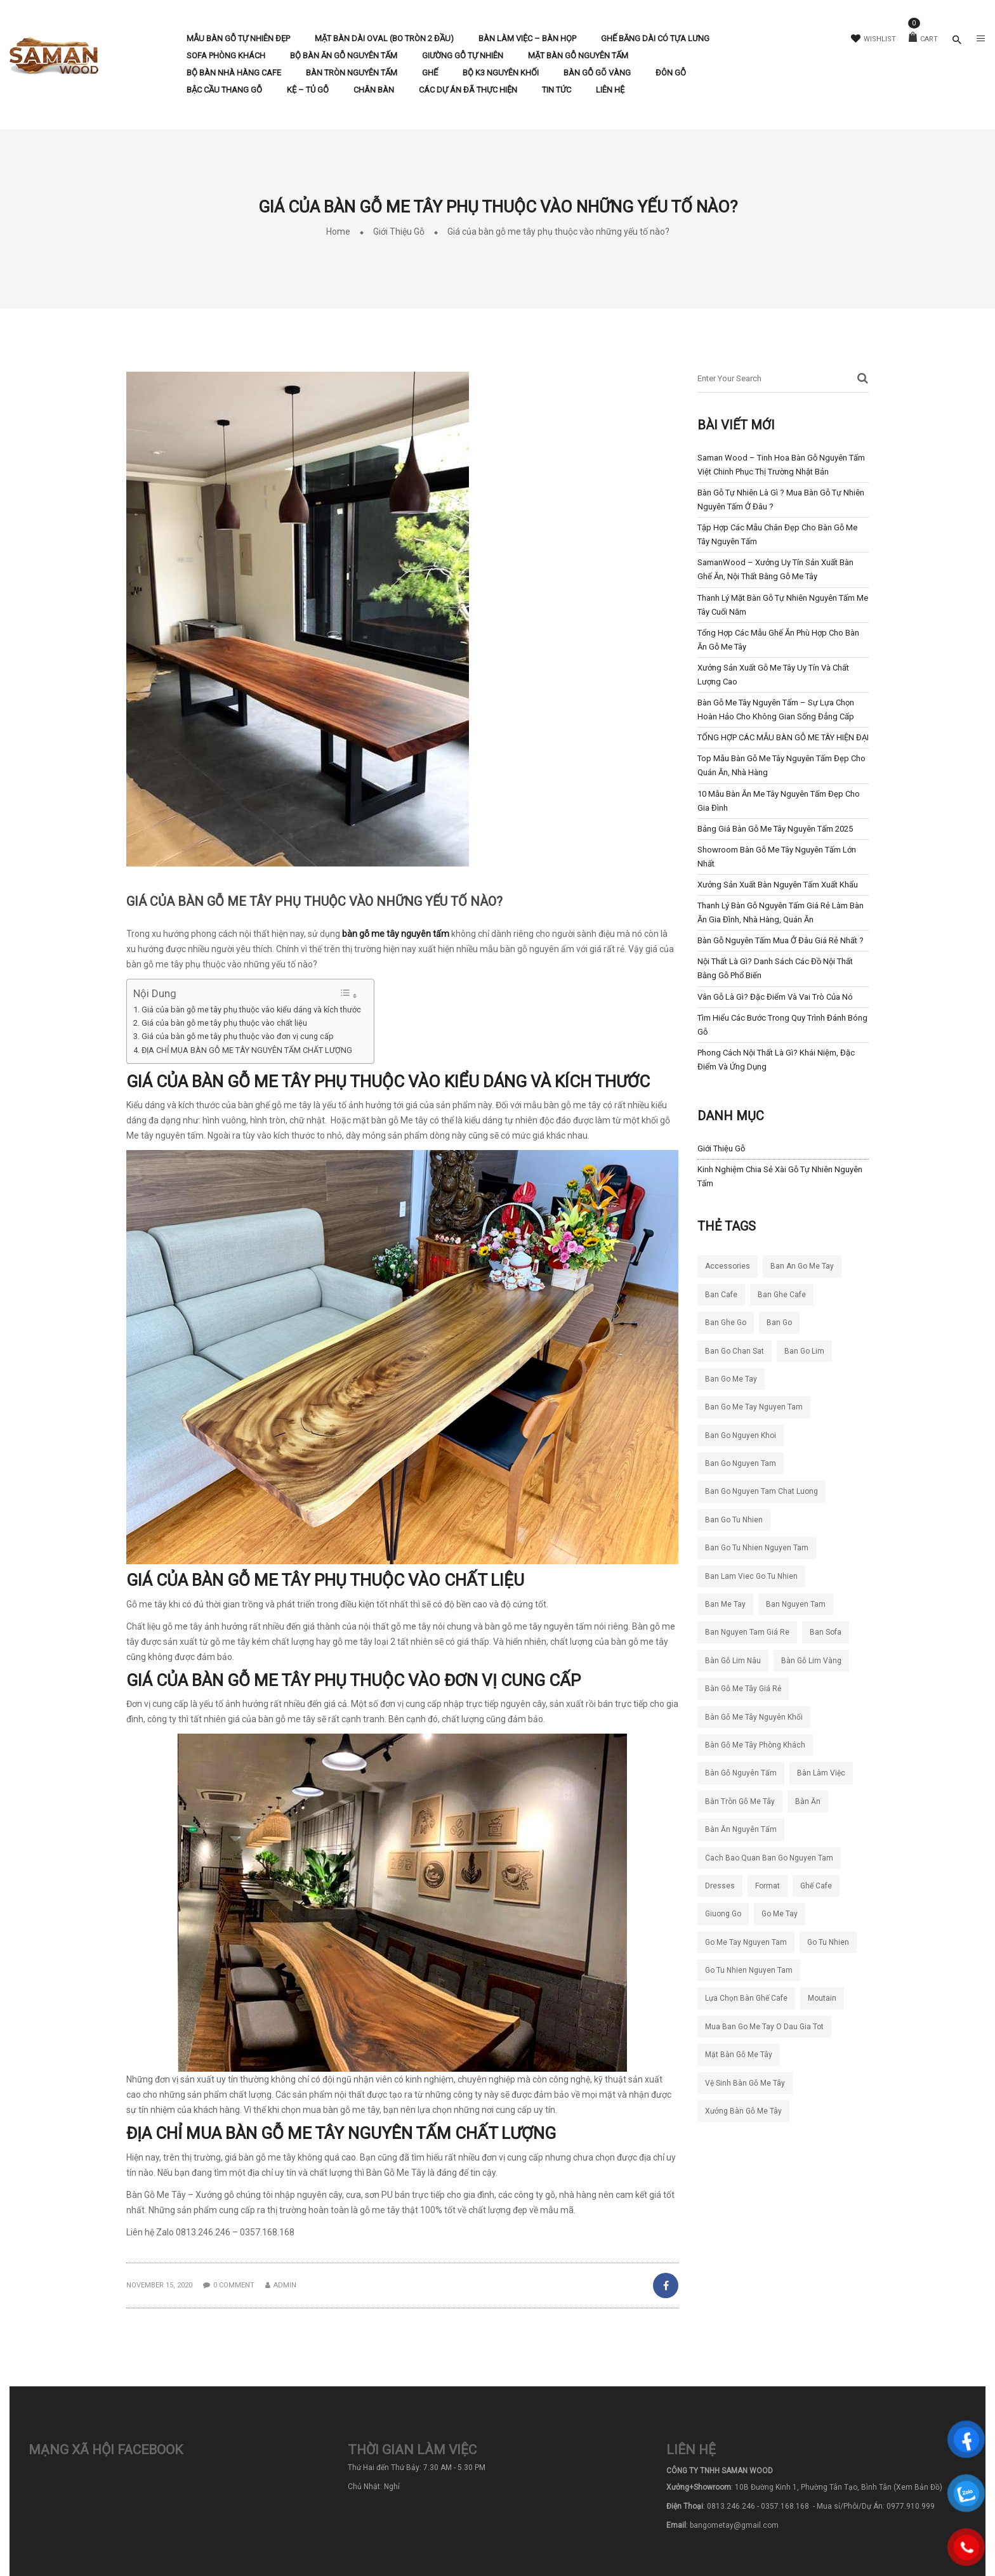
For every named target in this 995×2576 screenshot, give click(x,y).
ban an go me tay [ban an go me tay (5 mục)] (802, 1266)
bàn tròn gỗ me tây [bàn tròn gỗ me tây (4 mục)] (740, 1801)
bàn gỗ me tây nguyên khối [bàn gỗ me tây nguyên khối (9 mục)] (754, 1717)
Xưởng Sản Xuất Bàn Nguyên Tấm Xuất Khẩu (777, 884)
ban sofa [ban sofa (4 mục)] (825, 1632)
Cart (923, 39)
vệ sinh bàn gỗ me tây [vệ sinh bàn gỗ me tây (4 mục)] (745, 2083)
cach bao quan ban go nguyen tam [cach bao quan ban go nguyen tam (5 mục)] (769, 1858)
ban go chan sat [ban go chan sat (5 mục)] (734, 1351)
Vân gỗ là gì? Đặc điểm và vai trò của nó (775, 997)
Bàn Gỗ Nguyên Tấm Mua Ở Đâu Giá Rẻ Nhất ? (780, 940)
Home (338, 231)
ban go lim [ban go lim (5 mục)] (804, 1351)
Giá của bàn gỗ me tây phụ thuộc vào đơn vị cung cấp (238, 1036)
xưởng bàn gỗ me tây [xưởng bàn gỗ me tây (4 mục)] (743, 2111)
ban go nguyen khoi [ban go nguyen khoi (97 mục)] (740, 1435)
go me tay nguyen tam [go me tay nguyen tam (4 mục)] (746, 1942)
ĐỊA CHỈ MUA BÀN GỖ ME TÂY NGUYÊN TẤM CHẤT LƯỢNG (247, 1050)
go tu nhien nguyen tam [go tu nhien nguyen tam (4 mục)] (749, 1970)
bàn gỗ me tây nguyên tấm (395, 934)
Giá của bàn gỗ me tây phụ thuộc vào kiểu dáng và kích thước (251, 1009)
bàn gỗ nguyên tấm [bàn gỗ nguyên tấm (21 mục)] (741, 1773)
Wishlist (873, 39)
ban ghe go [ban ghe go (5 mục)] (725, 1322)
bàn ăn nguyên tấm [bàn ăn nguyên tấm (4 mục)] (741, 1829)
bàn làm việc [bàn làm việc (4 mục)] (821, 1773)
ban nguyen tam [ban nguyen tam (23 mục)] (796, 1604)
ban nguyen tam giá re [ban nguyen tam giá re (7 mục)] (747, 1632)
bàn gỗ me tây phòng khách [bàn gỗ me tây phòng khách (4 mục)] (755, 1745)
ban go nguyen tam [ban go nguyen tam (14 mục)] (740, 1463)
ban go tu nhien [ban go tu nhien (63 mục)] (734, 1519)
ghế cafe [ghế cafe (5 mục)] (816, 1885)
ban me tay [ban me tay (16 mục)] (725, 1604)
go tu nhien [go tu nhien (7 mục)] (828, 1942)
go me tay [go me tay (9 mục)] (779, 1913)
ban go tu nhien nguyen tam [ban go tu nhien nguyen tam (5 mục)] (756, 1547)
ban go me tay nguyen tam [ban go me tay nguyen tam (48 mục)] (754, 1406)
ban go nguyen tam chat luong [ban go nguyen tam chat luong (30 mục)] (761, 1491)
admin (284, 2285)
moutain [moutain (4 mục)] (822, 1998)
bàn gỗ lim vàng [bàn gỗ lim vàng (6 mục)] (811, 1660)
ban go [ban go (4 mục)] (779, 1322)
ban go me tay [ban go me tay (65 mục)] (731, 1379)
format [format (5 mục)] (767, 1885)
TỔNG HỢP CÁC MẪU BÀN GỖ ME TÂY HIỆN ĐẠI (783, 737)
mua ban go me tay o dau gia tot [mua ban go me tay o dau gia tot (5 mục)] (764, 2026)
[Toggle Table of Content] (348, 994)
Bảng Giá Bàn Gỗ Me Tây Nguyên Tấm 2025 (775, 829)
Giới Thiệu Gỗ (399, 231)
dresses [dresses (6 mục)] (720, 1885)
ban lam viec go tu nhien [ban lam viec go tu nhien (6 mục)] (751, 1576)
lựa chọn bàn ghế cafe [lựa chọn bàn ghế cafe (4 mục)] (746, 1998)
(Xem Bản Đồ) (917, 2487)
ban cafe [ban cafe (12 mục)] (721, 1294)
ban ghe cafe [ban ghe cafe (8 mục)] (782, 1294)
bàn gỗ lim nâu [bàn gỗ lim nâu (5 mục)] (733, 1660)
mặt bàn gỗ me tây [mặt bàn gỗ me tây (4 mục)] (738, 2054)
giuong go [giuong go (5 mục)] (723, 1913)
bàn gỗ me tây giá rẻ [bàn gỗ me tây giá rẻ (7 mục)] (743, 1688)
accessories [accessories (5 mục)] (727, 1266)
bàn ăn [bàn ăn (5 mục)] (807, 1801)
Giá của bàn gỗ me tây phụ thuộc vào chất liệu (224, 1023)
